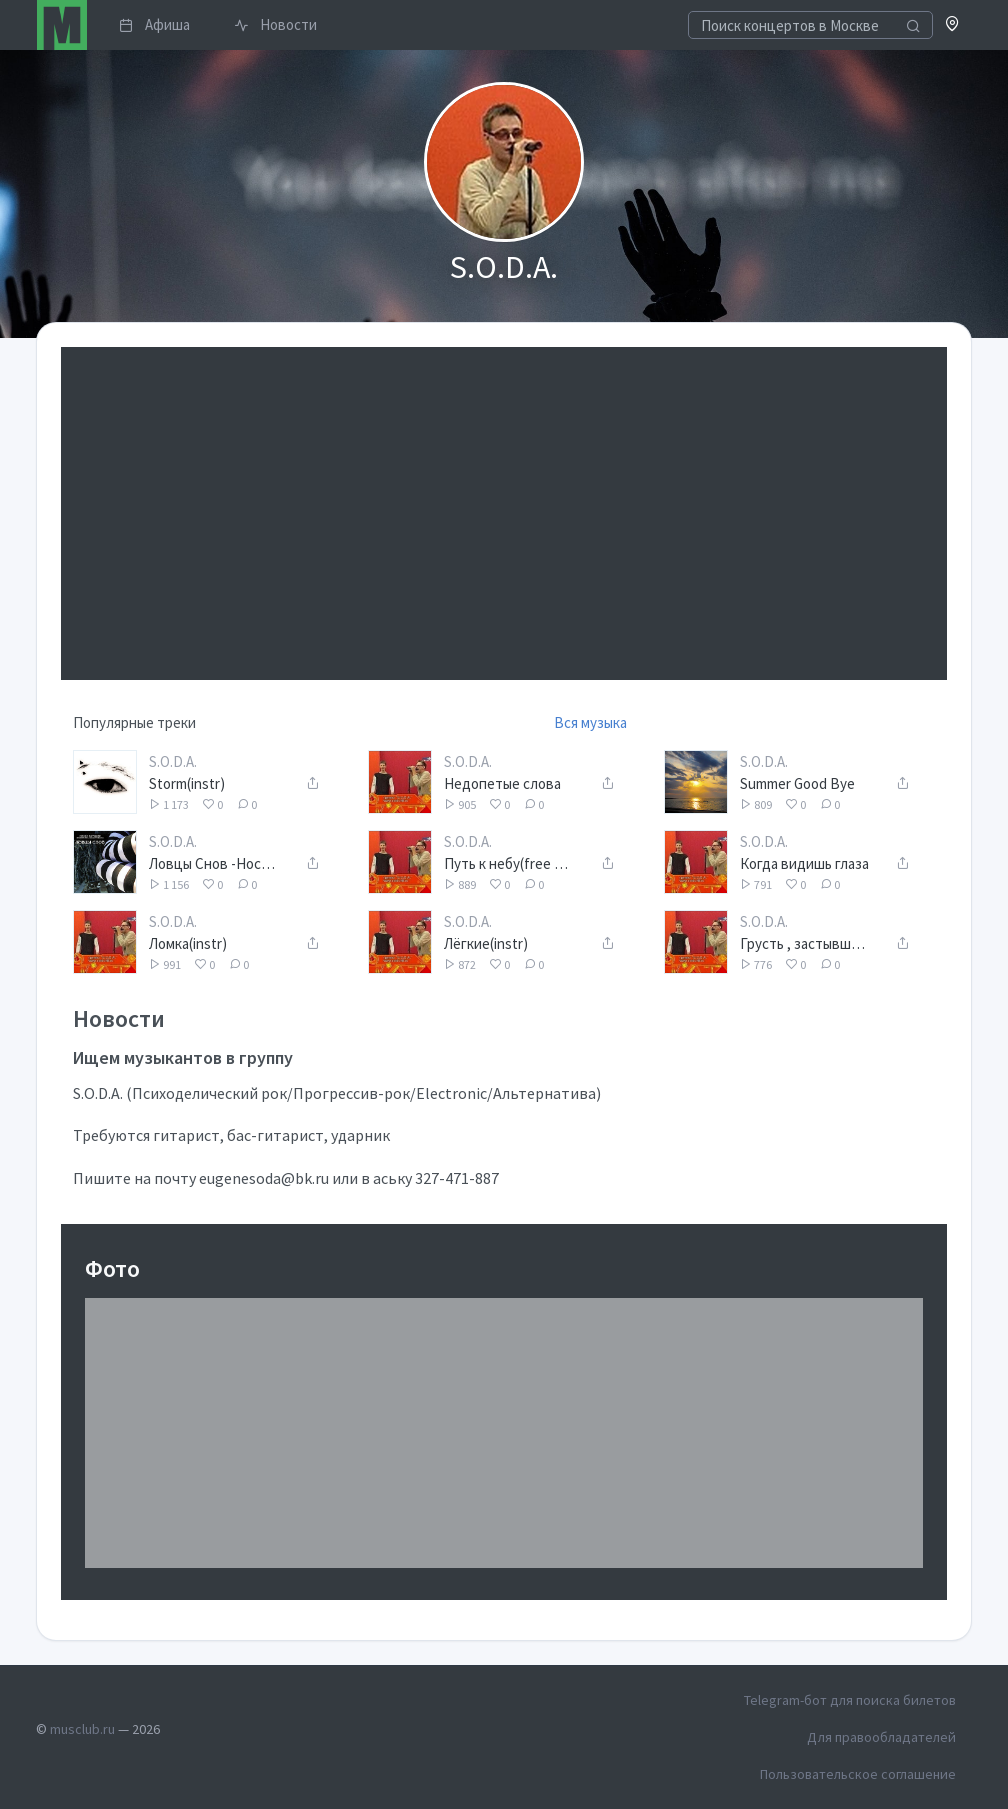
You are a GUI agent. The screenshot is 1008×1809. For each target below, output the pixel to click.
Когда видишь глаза (804, 863)
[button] (952, 25)
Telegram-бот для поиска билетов (850, 1700)
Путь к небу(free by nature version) (509, 863)
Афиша (154, 24)
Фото (112, 1268)
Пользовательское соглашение (858, 1774)
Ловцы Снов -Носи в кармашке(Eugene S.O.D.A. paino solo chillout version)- (214, 863)
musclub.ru (82, 1729)
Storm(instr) (187, 783)
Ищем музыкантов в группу (183, 1057)
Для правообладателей (881, 1737)
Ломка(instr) (188, 943)
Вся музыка (590, 722)
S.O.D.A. (173, 761)
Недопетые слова (502, 783)
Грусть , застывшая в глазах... (805, 943)
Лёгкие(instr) (486, 943)
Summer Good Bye (797, 783)
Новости (275, 24)
